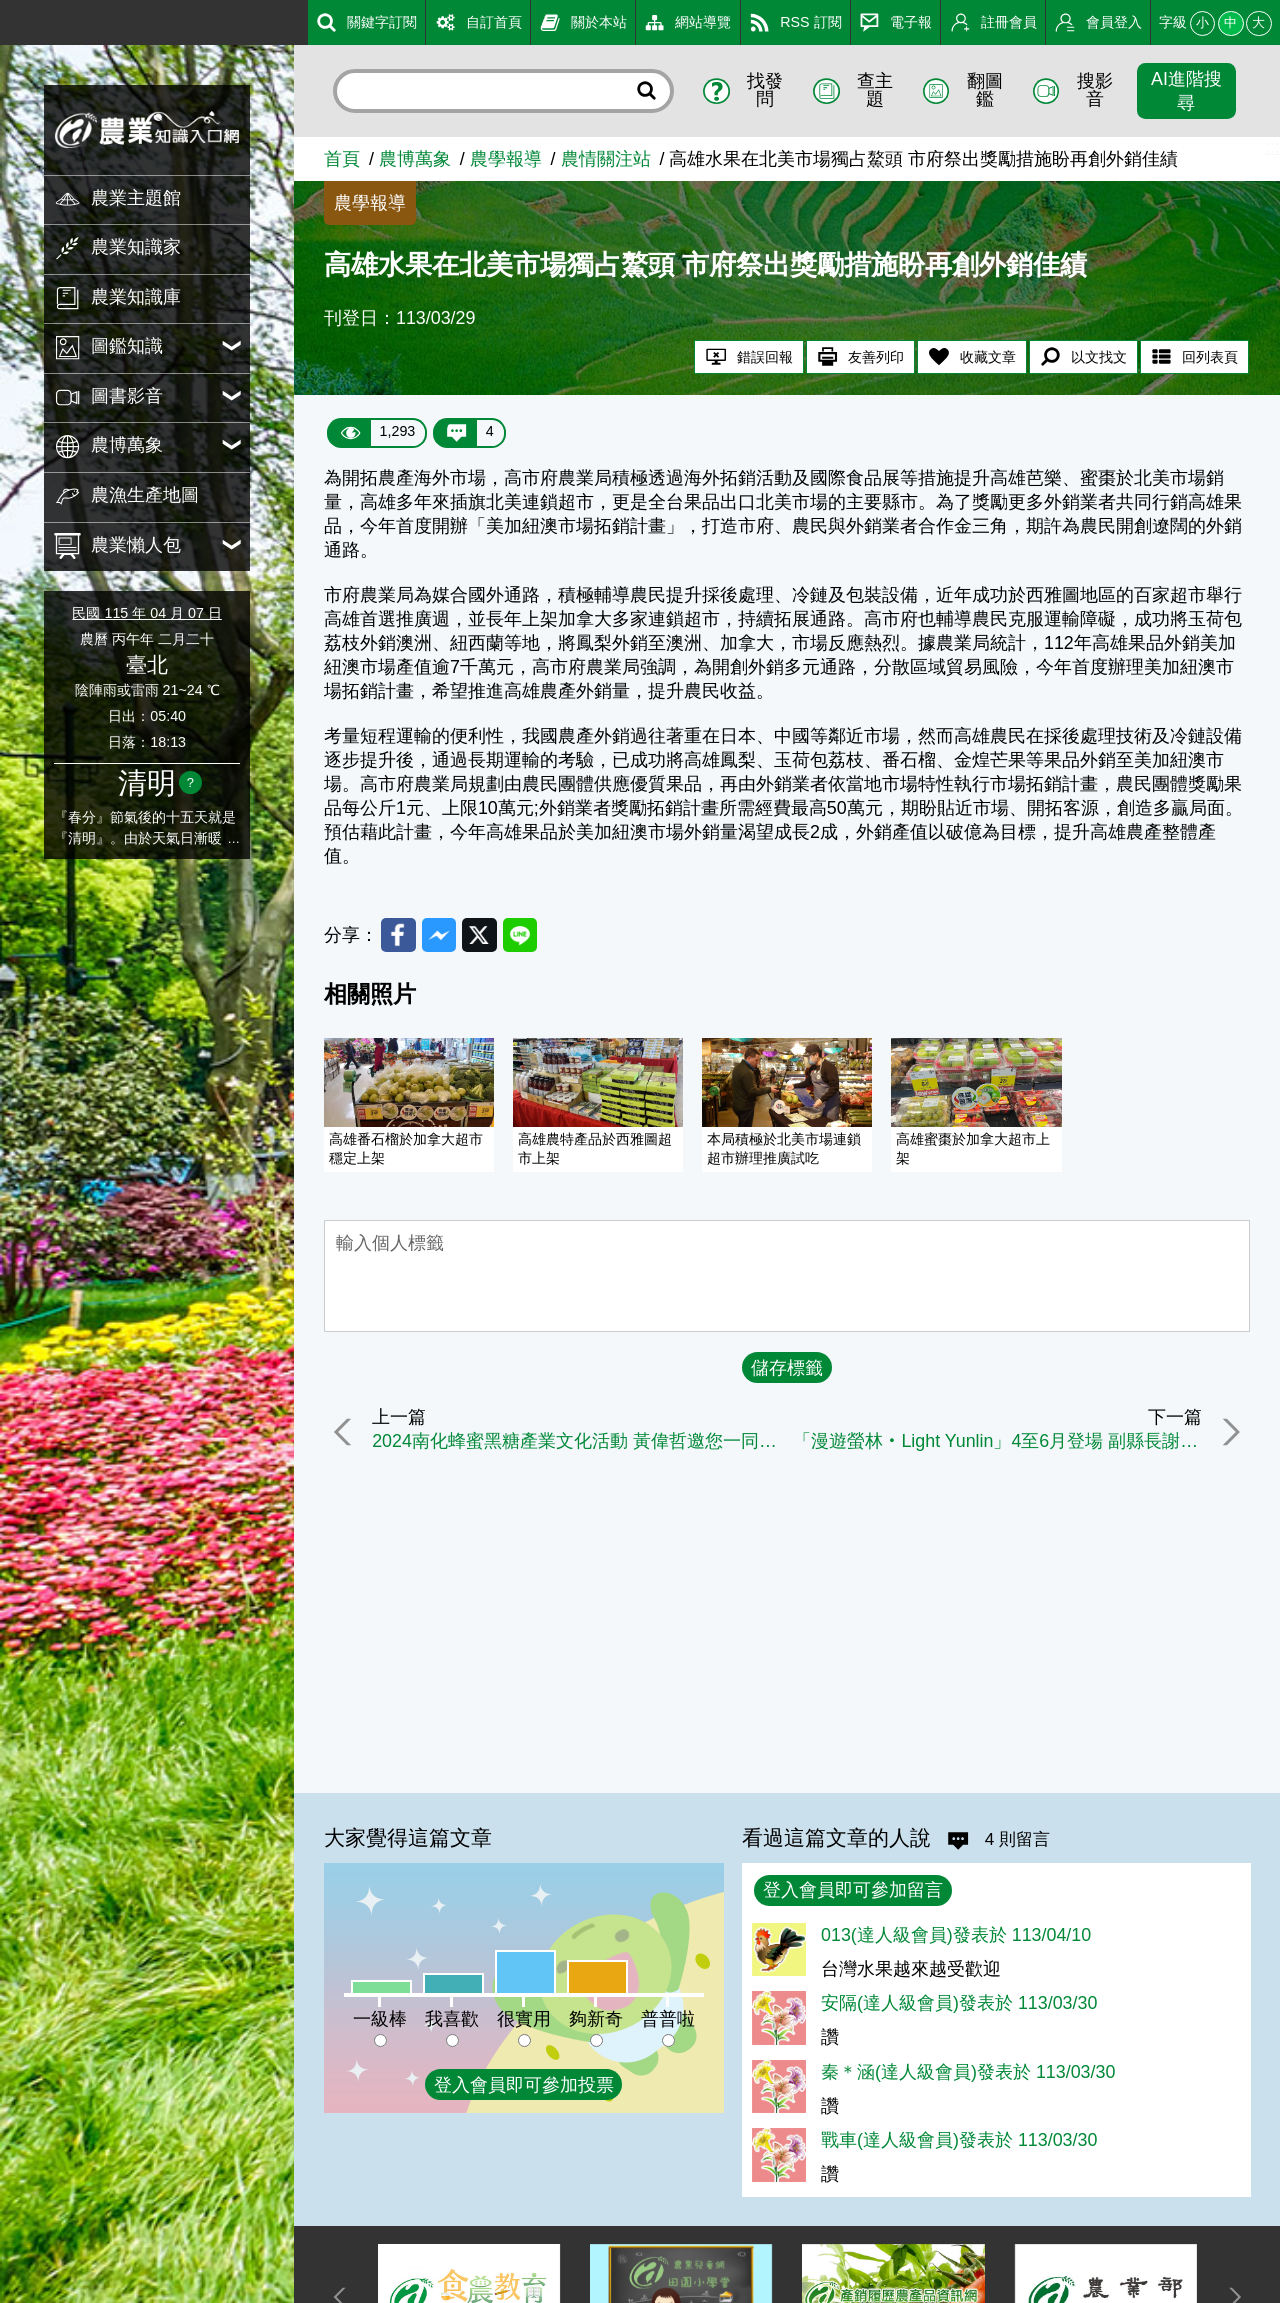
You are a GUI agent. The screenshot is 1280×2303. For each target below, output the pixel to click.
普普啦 (668, 2019)
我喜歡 (452, 2019)
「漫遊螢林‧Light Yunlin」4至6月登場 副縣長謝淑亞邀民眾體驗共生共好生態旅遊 (997, 1443)
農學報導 (506, 159)
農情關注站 (606, 159)
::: (7, 19)
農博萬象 (415, 159)
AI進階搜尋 (1186, 91)
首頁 (342, 159)
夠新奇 (596, 2019)
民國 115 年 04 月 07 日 (146, 613)
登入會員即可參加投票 (524, 2085)
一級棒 (380, 2019)
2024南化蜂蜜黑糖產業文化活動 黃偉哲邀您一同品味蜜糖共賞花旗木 (577, 1443)
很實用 (524, 2019)
